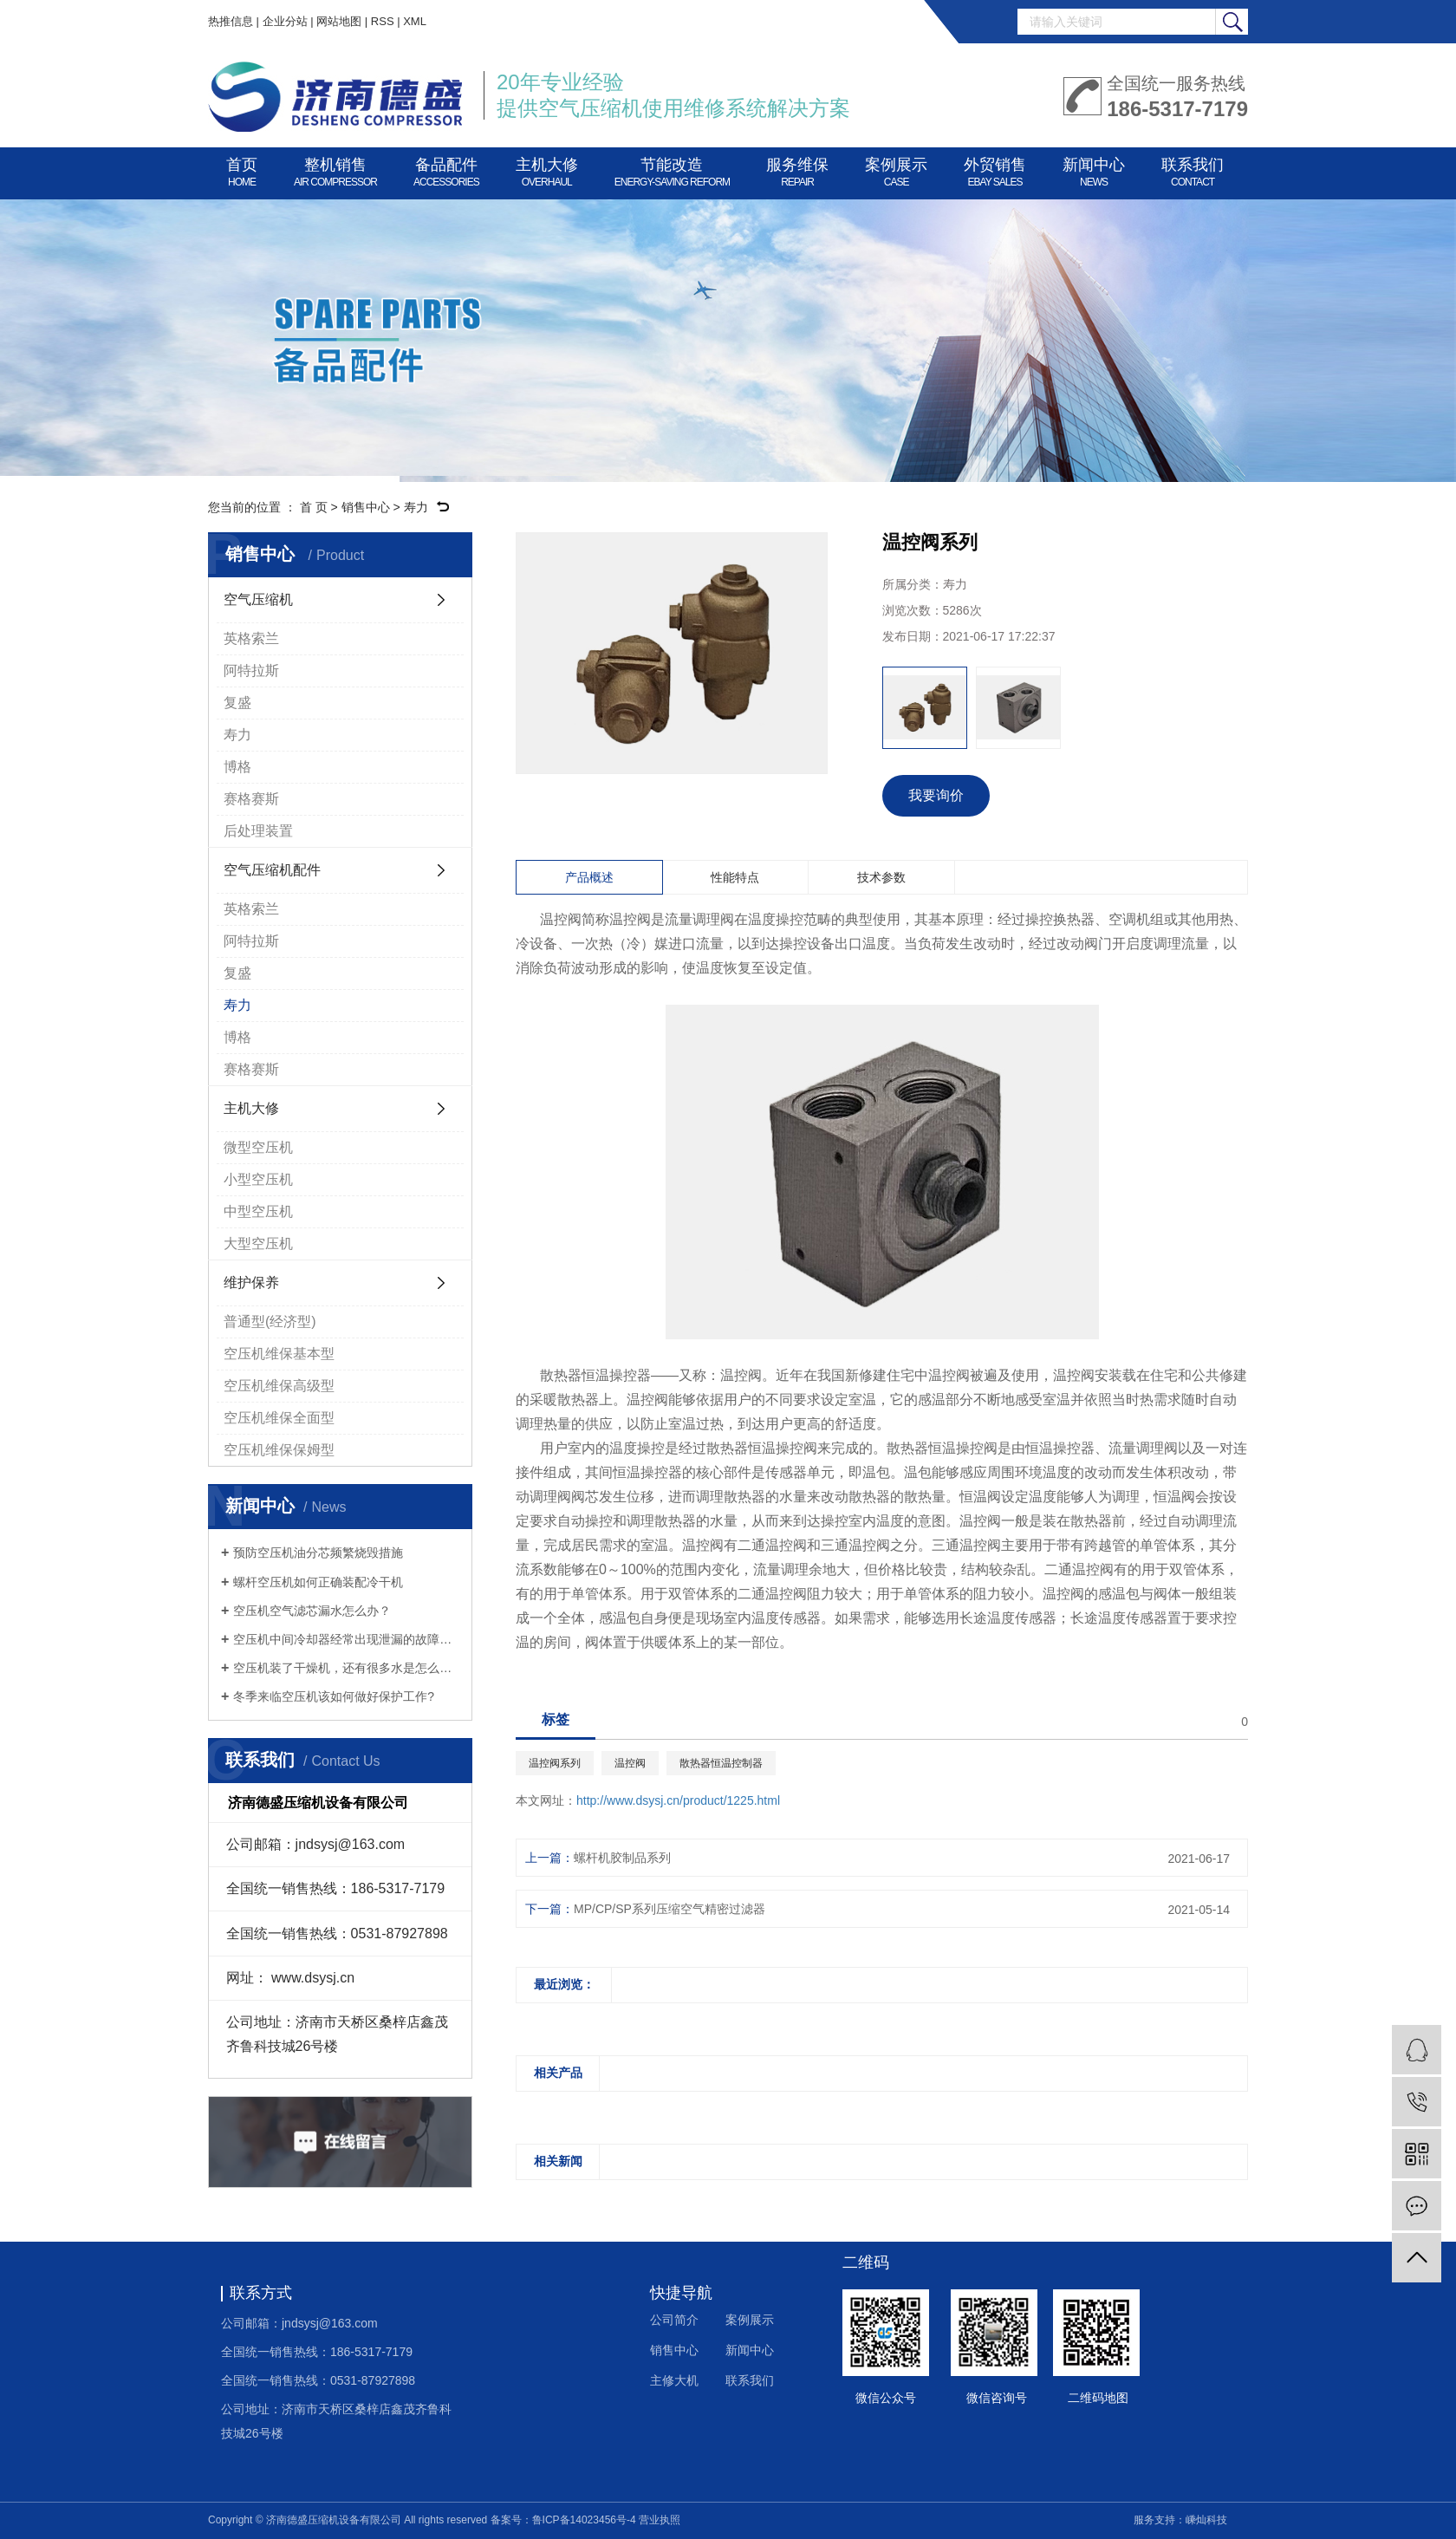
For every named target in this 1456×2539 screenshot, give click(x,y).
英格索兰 (251, 638)
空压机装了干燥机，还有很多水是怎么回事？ (346, 1668)
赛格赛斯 (251, 798)
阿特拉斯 (251, 670)
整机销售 (335, 169)
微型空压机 (258, 1147)
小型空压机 (258, 1179)
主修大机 (674, 2380)
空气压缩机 (258, 599)
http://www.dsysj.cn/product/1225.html (678, 1800)
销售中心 (365, 507)
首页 (241, 169)
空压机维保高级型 (279, 1385)
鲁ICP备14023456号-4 (584, 2520)
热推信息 (230, 21)
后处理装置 (258, 831)
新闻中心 (1094, 169)
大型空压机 (258, 1243)
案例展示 (896, 169)
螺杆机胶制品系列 (622, 1858)
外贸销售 (995, 169)
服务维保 (797, 169)
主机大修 (547, 169)
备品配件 (446, 169)
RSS (382, 21)
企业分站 (285, 21)
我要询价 (936, 795)
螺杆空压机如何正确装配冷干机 (318, 1582)
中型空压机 (258, 1211)
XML (414, 21)
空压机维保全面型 (279, 1417)
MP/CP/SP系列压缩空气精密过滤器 (669, 1909)
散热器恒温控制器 (721, 1763)
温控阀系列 (555, 1763)
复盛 (237, 702)
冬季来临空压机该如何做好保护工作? (333, 1696)
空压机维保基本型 (279, 1353)
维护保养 (251, 1282)
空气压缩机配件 (272, 870)
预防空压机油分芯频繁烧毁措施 (318, 1552)
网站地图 (338, 21)
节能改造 (672, 169)
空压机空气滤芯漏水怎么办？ (312, 1611)
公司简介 (674, 2320)
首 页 (314, 507)
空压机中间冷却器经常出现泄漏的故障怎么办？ (346, 1639)
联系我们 (1192, 169)
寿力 (416, 507)
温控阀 (630, 1763)
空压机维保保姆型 (279, 1449)
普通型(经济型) (270, 1321)
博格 (237, 766)
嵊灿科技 (1206, 2520)
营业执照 (659, 2520)
